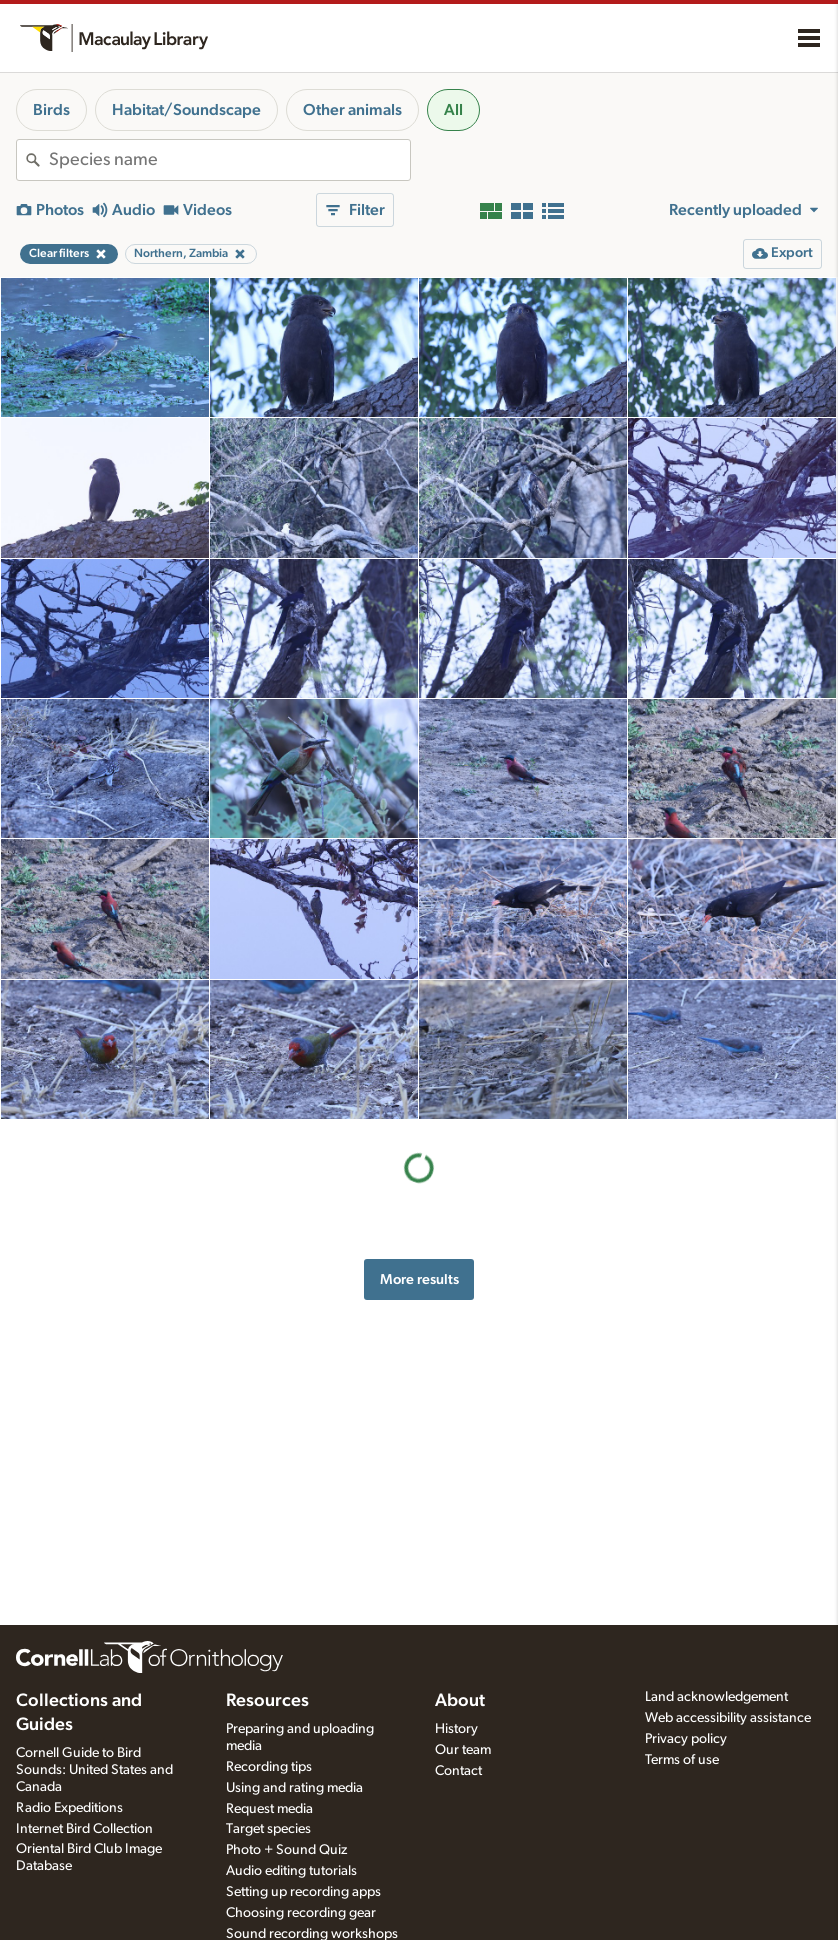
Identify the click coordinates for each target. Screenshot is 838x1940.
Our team (463, 1750)
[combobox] (229, 160)
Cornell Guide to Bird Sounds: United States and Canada (94, 1770)
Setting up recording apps (303, 1892)
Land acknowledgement (716, 1697)
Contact (458, 1771)
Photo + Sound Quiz (286, 1850)
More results (419, 1279)
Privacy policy (686, 1739)
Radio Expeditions (69, 1808)
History (456, 1729)
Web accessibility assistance (728, 1718)
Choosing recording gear (301, 1913)
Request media (269, 1809)
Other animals (352, 110)
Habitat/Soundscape (186, 110)
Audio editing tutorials (291, 1871)
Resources (267, 1701)
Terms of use (682, 1760)
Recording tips (269, 1767)
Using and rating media (294, 1788)
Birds (51, 110)
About (460, 1701)
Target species (268, 1829)
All (453, 110)
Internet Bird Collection (84, 1829)
